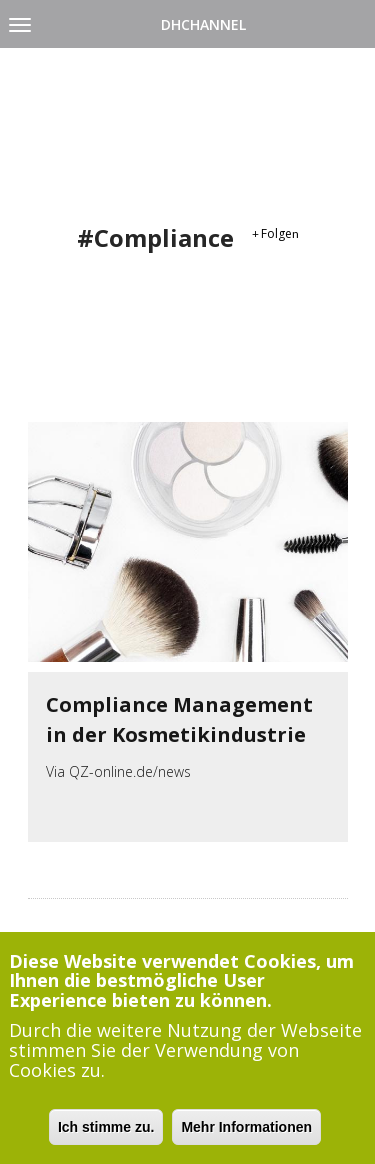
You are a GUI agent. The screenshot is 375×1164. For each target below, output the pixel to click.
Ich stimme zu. (106, 1135)
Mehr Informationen (246, 1135)
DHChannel (203, 24)
